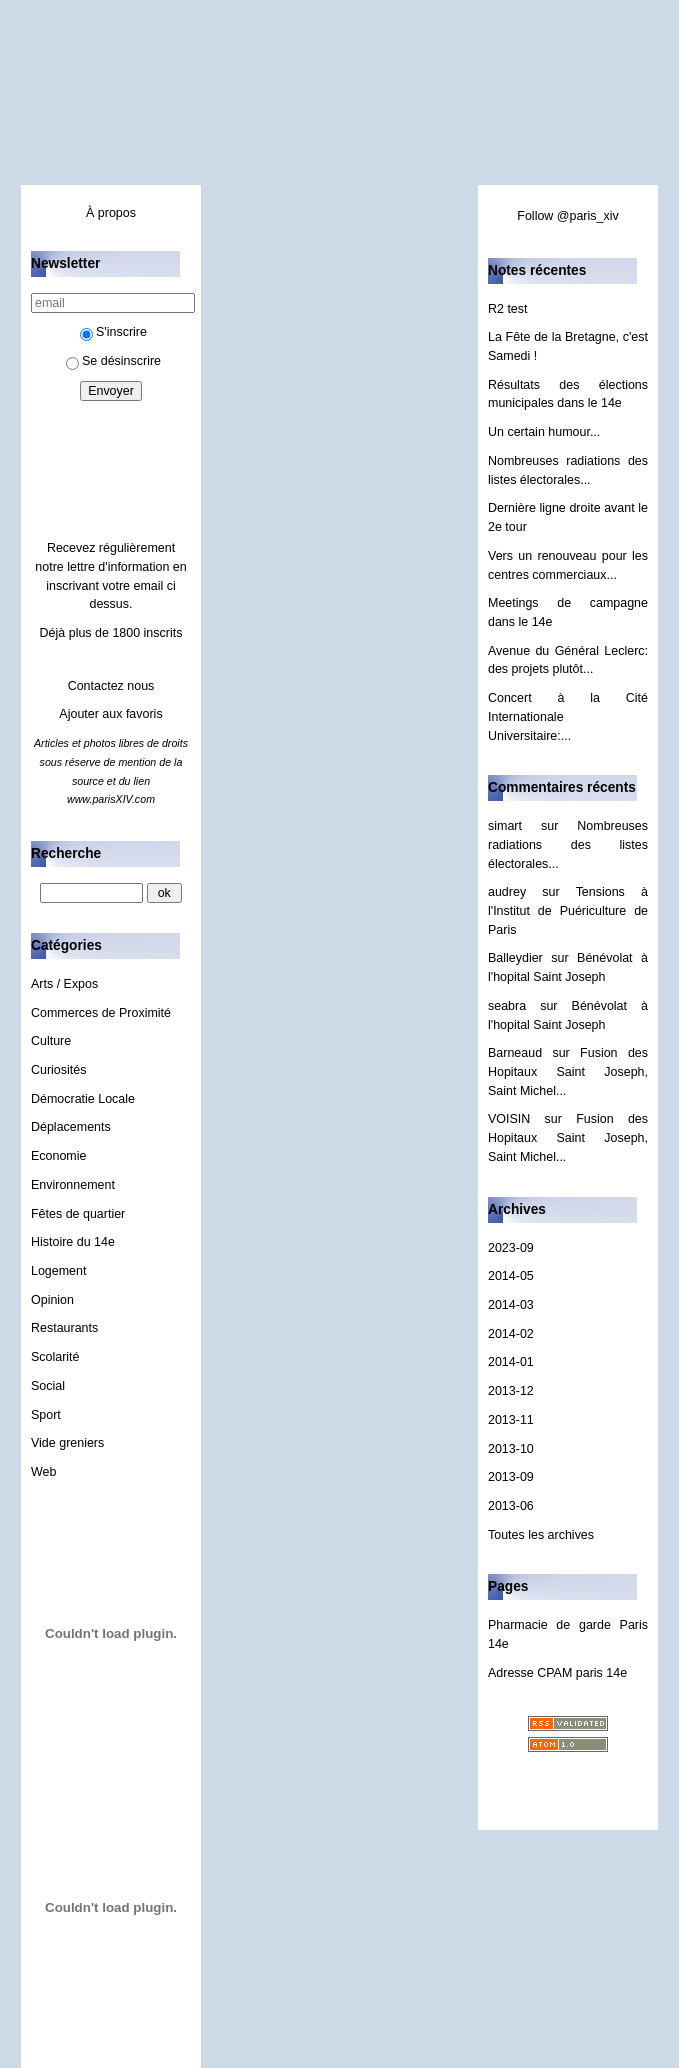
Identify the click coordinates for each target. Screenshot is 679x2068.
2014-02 (511, 1334)
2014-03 (511, 1305)
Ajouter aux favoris (110, 714)
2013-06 (511, 1506)
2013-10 (511, 1449)
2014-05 (511, 1276)
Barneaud (515, 1053)
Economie (58, 1156)
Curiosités (58, 1070)
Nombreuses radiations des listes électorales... (568, 844)
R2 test (508, 309)
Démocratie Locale (83, 1099)
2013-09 (511, 1477)
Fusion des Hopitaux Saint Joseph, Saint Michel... (568, 1071)
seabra (507, 1006)
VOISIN (509, 1119)
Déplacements (71, 1127)
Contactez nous (111, 686)
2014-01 (511, 1362)
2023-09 (511, 1248)
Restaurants (64, 1328)
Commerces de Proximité (101, 1013)
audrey (507, 892)
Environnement (73, 1185)
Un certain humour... (544, 432)
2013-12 (511, 1391)
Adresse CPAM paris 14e (557, 1673)
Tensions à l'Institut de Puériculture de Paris (568, 910)
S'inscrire (113, 332)
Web (43, 1472)
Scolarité (55, 1357)
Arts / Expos (64, 984)
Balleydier (515, 958)
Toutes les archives (541, 1535)
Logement (58, 1271)
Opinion (52, 1300)
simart (505, 826)
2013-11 (511, 1420)
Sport (46, 1415)
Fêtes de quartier (78, 1214)
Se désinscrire (113, 361)
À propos (111, 213)
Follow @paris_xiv (567, 216)
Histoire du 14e (73, 1242)
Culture (51, 1041)
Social (48, 1386)
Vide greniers (67, 1443)
